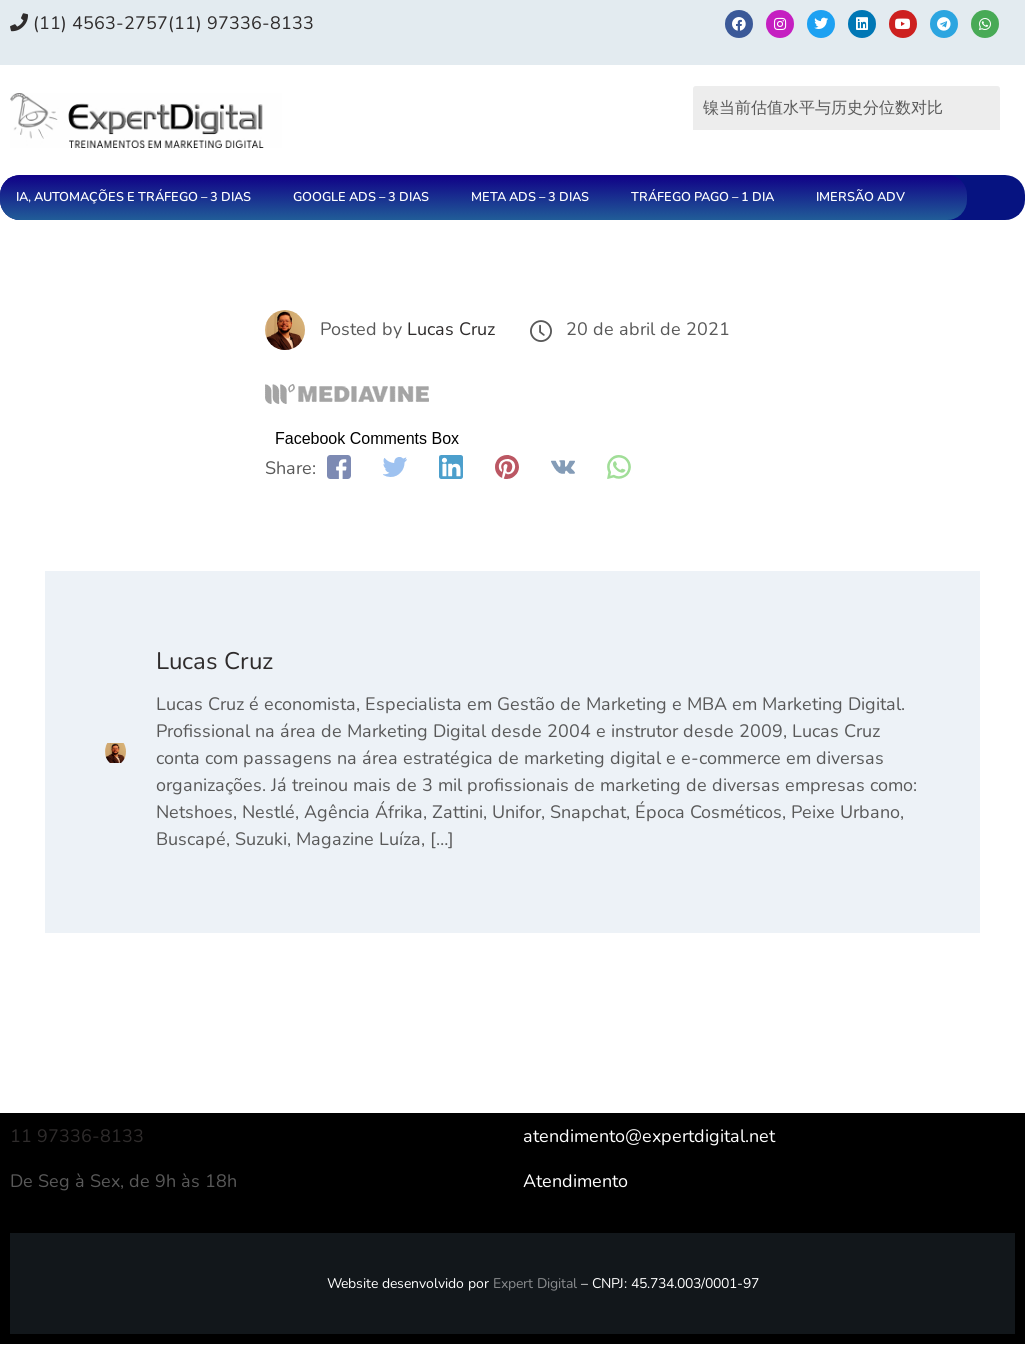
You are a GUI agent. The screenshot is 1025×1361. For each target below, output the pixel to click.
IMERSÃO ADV (860, 197)
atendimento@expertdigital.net (649, 1136)
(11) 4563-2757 (89, 23)
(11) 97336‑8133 (241, 23)
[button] (138, 197)
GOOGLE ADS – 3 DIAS (361, 197)
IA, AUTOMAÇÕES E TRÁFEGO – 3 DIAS (133, 197)
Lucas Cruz (451, 329)
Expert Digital (535, 1283)
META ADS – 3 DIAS (530, 197)
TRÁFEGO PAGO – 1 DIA (702, 197)
